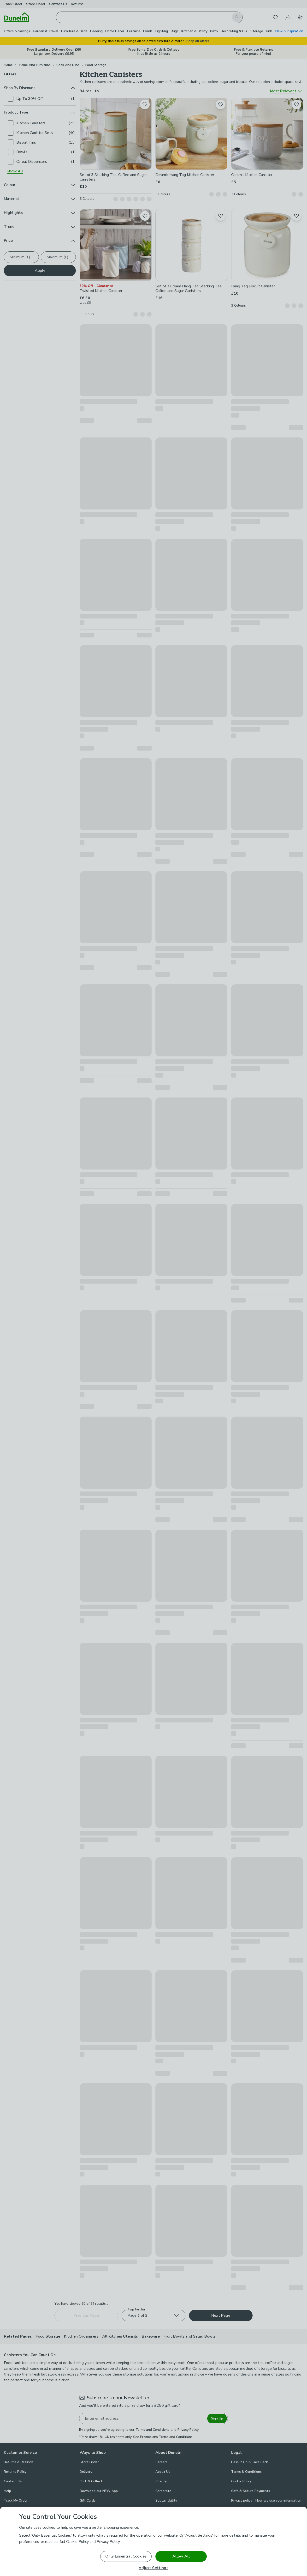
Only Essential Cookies (126, 2556)
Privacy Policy (108, 2541)
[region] (153, 2541)
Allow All (181, 2556)
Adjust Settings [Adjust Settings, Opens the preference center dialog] (153, 2568)
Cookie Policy (77, 2541)
